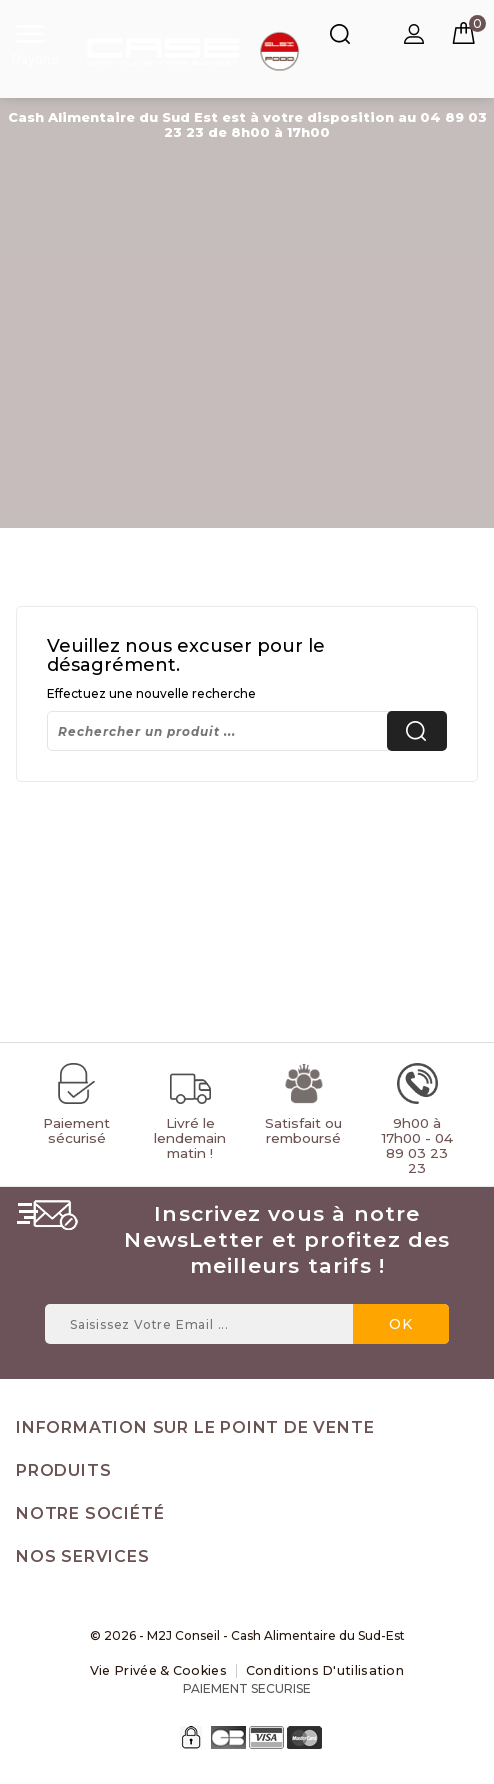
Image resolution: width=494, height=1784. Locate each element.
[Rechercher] (247, 731)
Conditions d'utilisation (322, 1670)
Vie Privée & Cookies (163, 1670)
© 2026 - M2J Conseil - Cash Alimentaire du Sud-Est (247, 1635)
